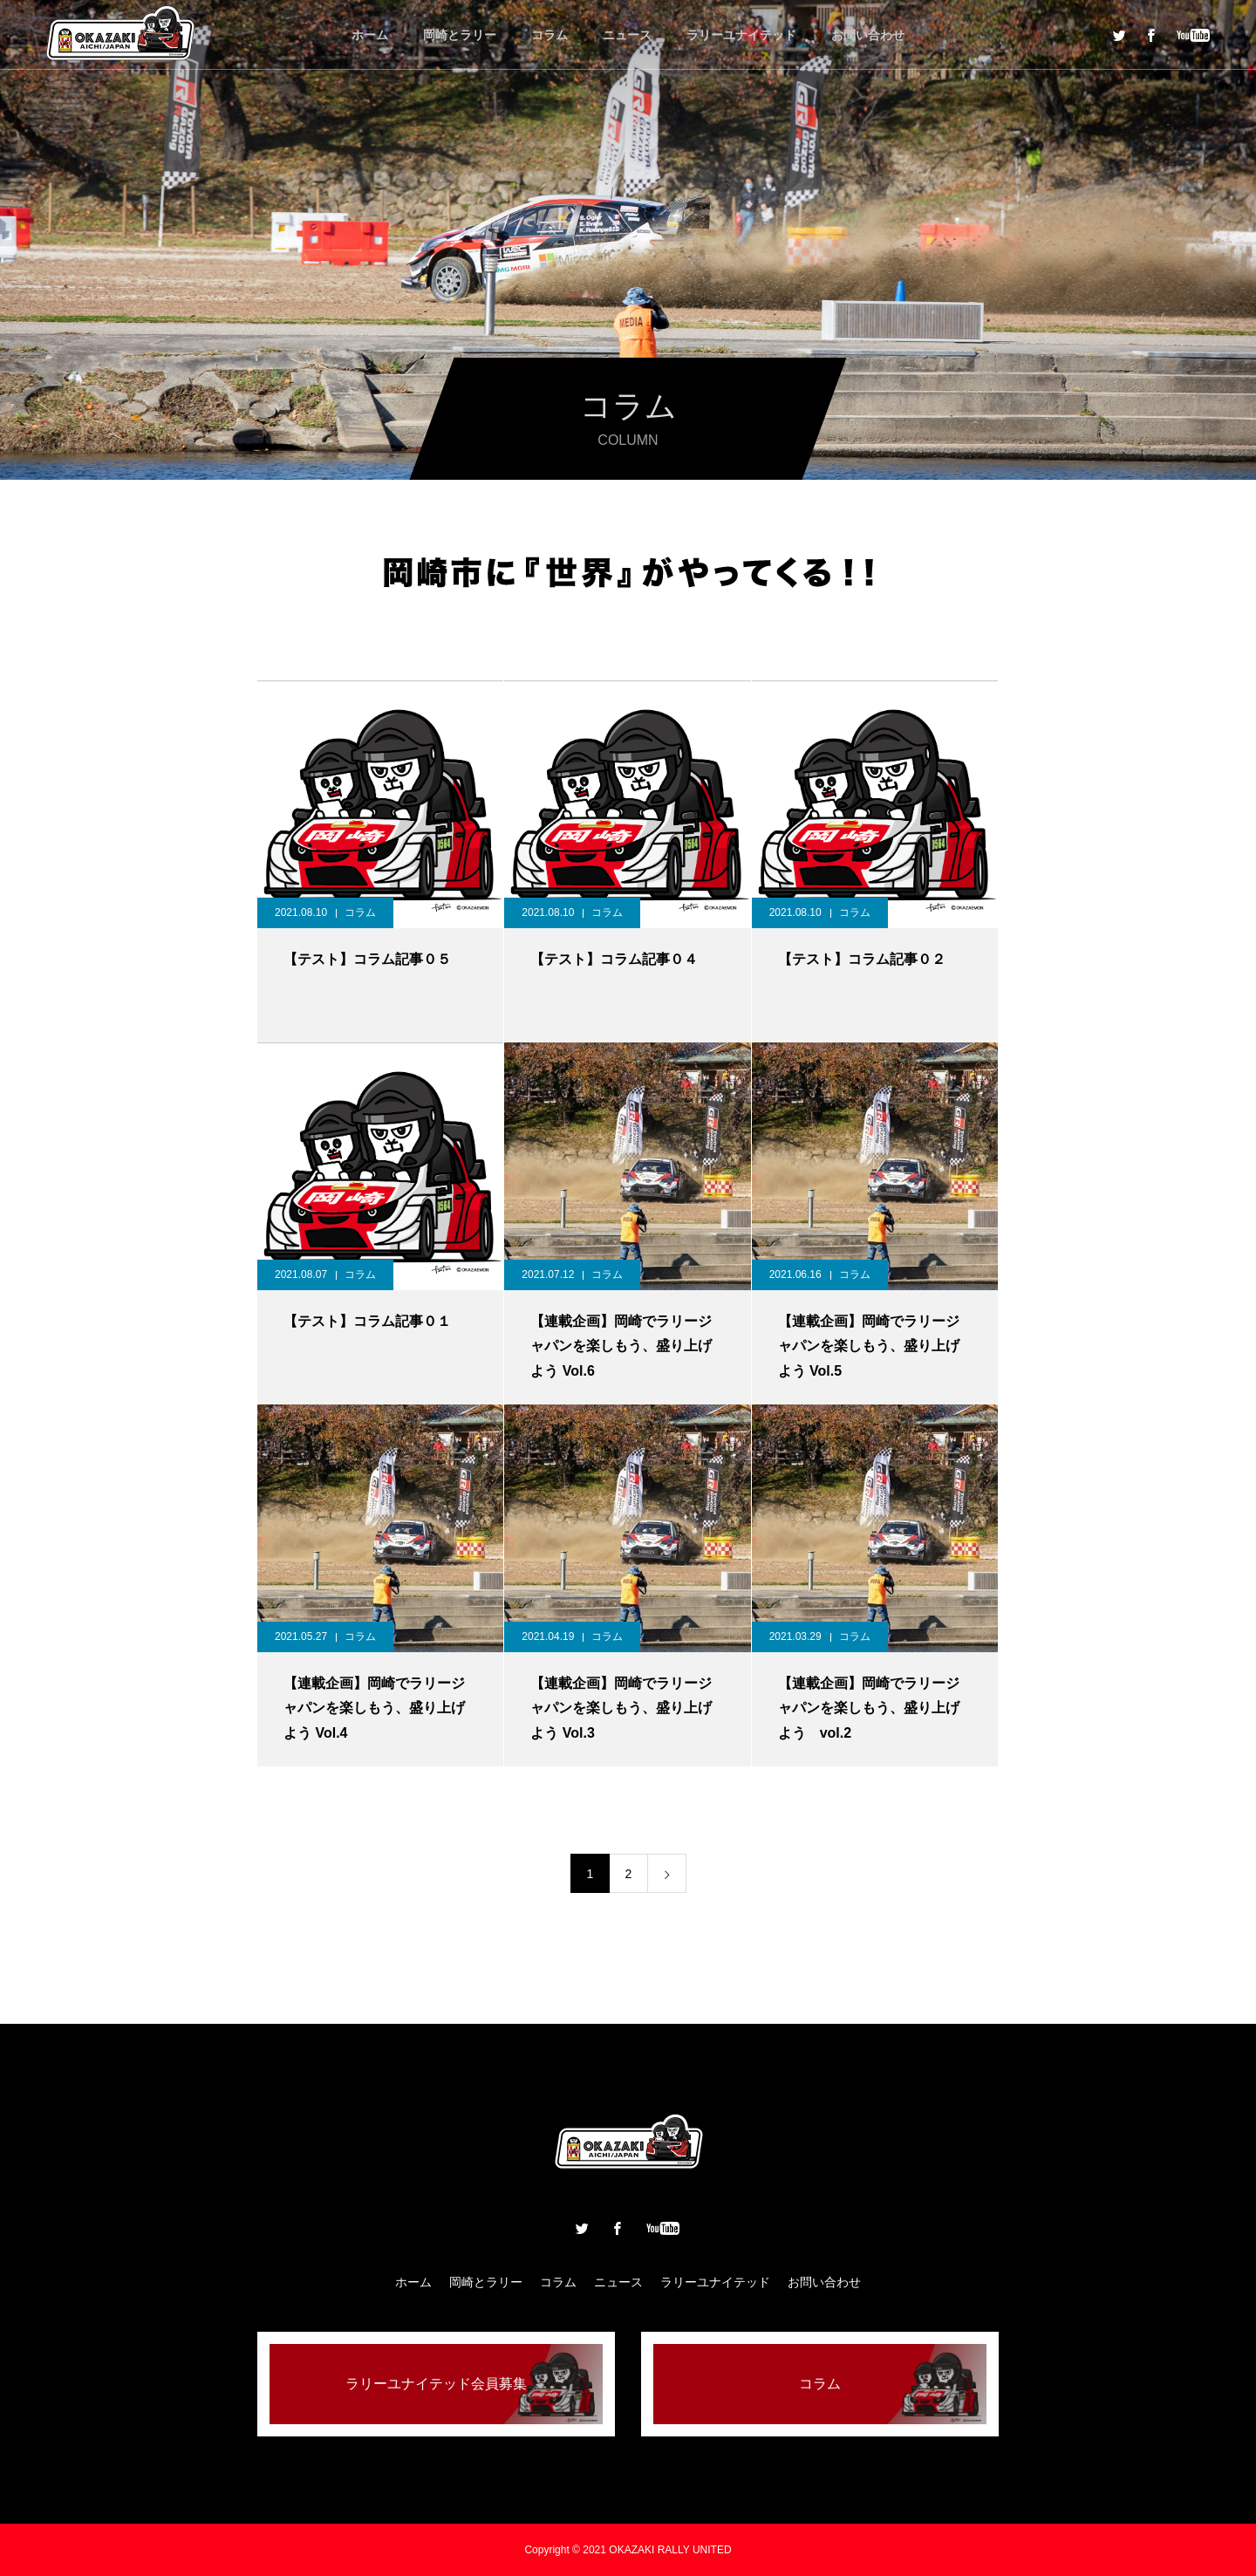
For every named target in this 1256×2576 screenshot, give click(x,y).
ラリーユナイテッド (741, 35)
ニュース (627, 35)
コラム (549, 35)
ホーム (370, 35)
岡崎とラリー (459, 35)
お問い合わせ (867, 35)
